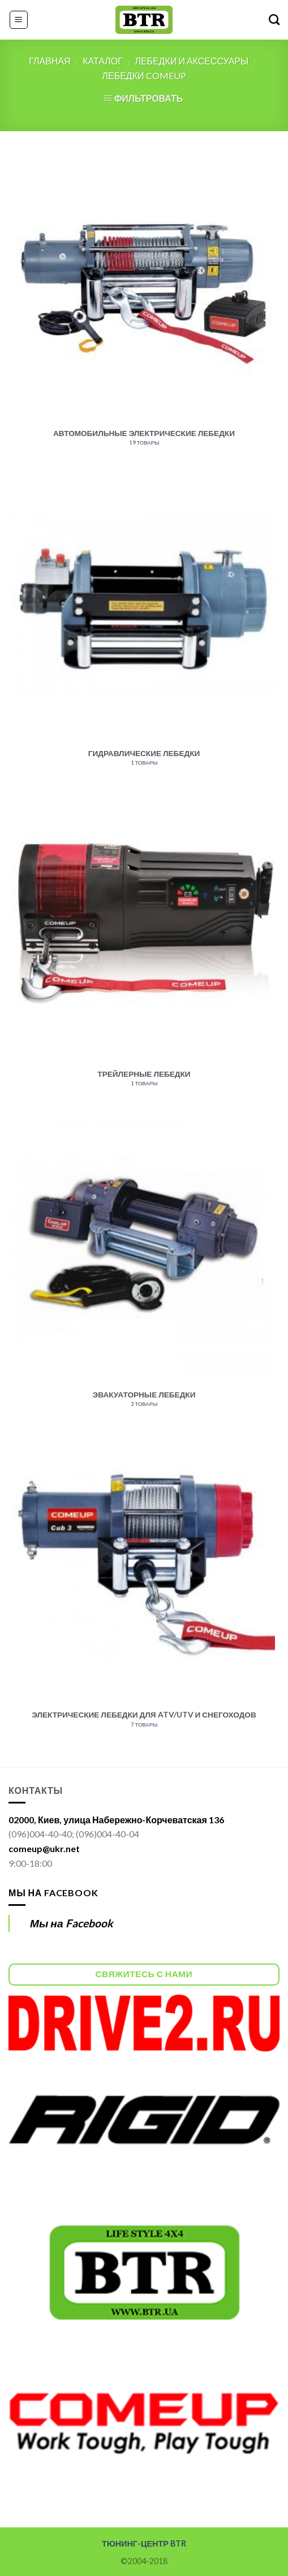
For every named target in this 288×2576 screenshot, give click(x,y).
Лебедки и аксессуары (191, 60)
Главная (49, 60)
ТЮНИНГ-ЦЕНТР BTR (144, 2543)
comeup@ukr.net (44, 1848)
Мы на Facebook (53, 1892)
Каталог (103, 60)
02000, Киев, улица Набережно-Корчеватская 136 (116, 1819)
